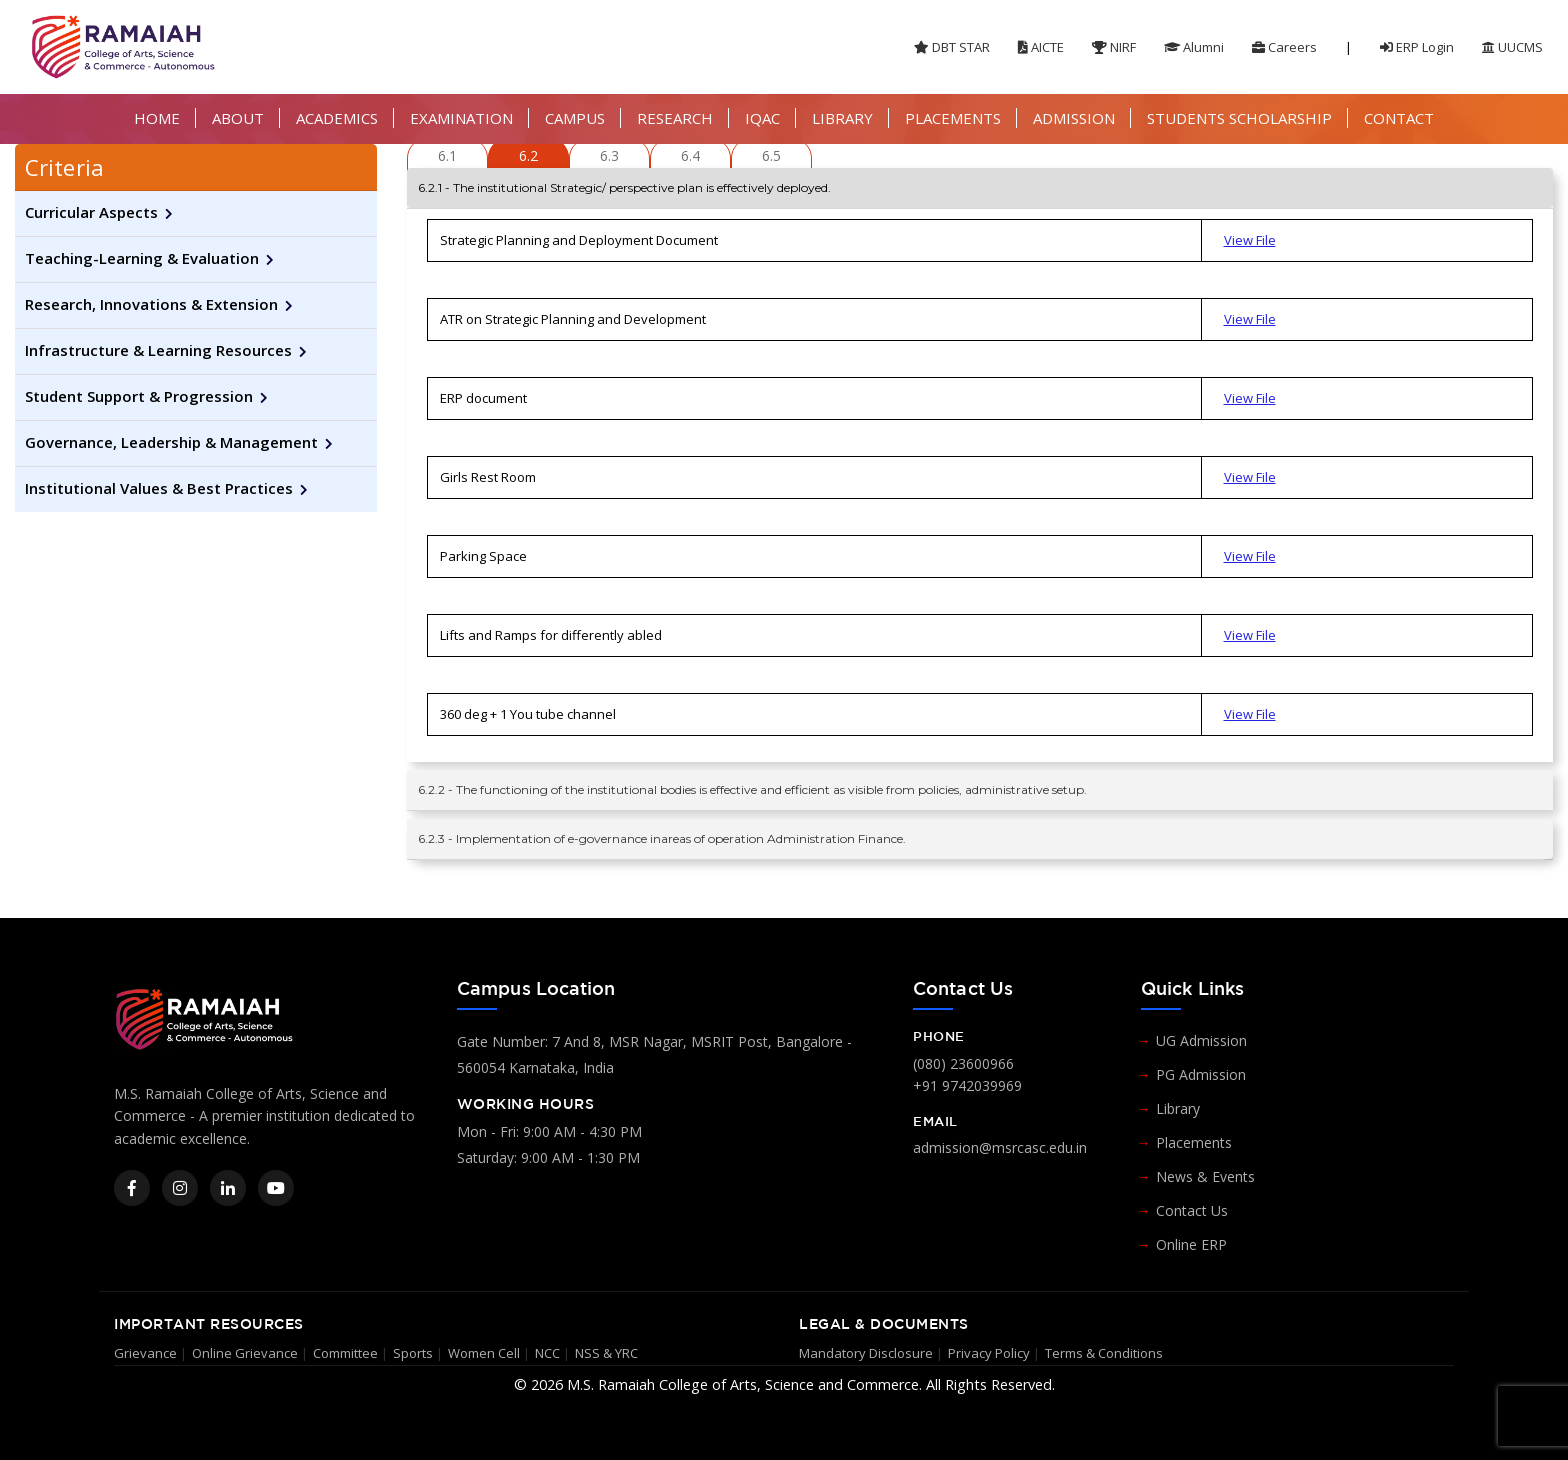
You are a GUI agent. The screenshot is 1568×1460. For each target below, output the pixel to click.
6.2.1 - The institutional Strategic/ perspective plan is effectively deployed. (624, 187)
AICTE (1041, 47)
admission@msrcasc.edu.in (1000, 1147)
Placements (1194, 1142)
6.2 (528, 155)
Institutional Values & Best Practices (159, 488)
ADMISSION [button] (1074, 118)
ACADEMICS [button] (337, 118)
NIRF (1114, 47)
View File (1250, 240)
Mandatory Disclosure (866, 1353)
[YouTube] (276, 1188)
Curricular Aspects (91, 212)
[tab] (196, 167)
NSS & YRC (606, 1353)
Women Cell (484, 1353)
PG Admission (1201, 1074)
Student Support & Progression (139, 396)
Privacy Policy (989, 1353)
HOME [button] (157, 118)
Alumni (1194, 47)
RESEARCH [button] (675, 118)
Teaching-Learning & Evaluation (142, 258)
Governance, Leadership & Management (171, 442)
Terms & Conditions (1104, 1353)
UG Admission (1201, 1040)
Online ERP (1191, 1244)
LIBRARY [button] (842, 118)
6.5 (771, 155)
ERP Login (1417, 47)
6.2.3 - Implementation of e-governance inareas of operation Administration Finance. (662, 838)
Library (1178, 1108)
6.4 (690, 155)
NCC (547, 1353)
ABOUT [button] (238, 118)
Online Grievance (245, 1353)
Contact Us (1192, 1210)
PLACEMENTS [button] (953, 118)
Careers (1284, 47)
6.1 (447, 155)
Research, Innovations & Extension (151, 304)
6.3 (609, 155)
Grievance (145, 1353)
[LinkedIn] (228, 1188)
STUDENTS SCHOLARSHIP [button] (1239, 118)
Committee (345, 1353)
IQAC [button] (762, 118)
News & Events (1205, 1176)
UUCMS (1512, 47)
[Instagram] (180, 1188)
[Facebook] (132, 1188)
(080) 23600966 (963, 1063)
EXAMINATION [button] (461, 118)
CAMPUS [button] (575, 118)
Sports (413, 1353)
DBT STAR (952, 47)
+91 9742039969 (967, 1085)
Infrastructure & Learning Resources (158, 350)
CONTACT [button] (1399, 118)
